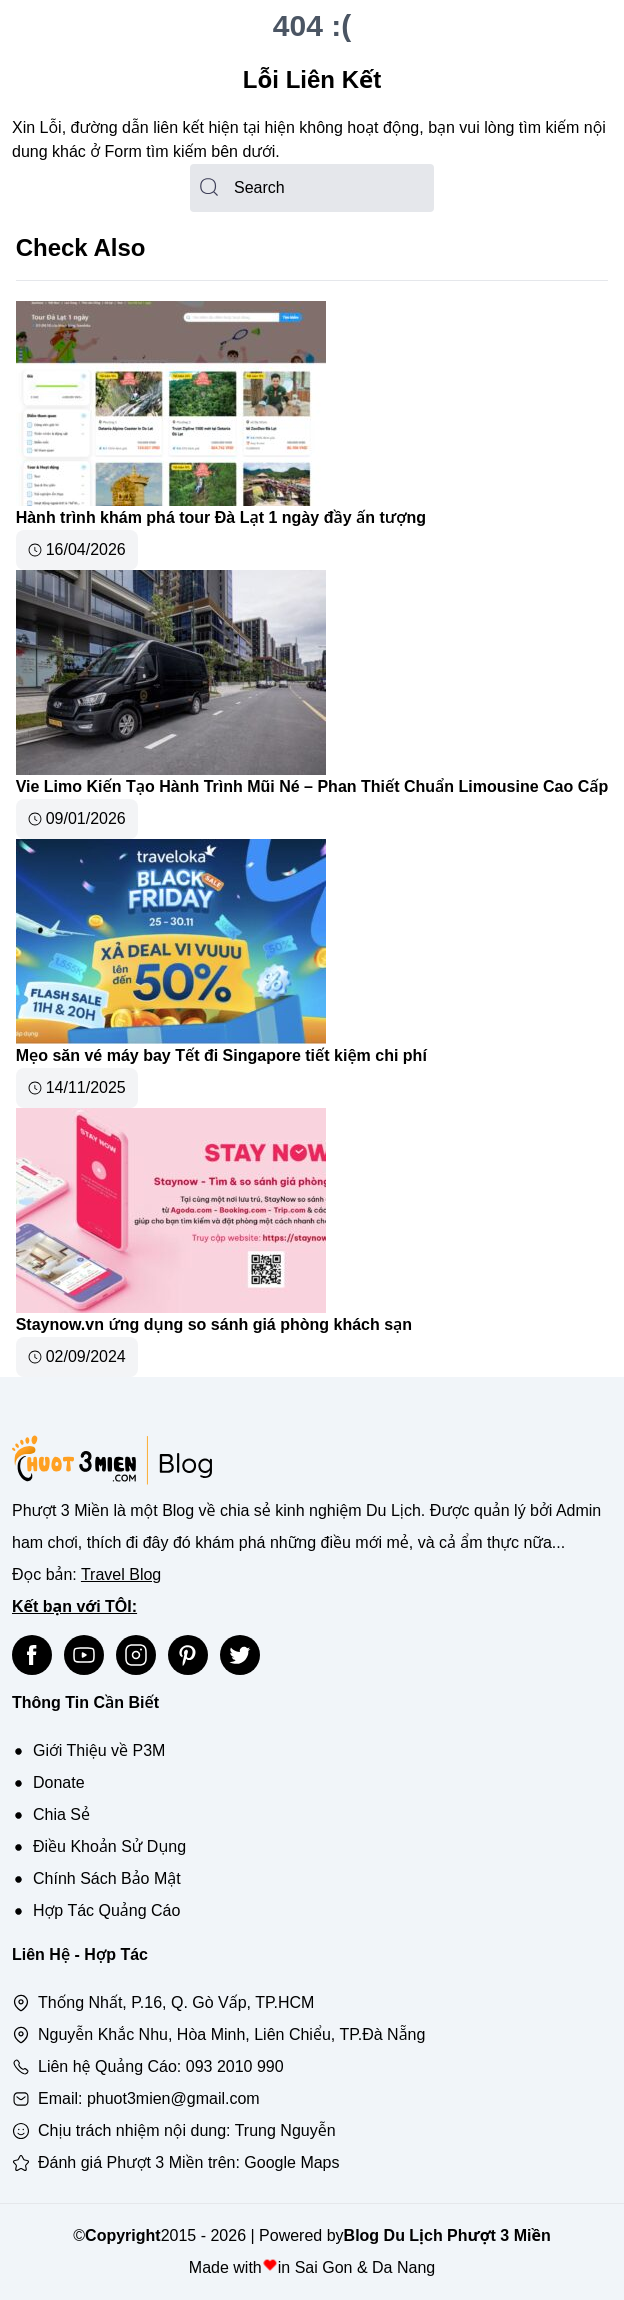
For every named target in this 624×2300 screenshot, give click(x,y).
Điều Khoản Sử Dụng (109, 1846)
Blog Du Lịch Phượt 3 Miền (447, 2235)
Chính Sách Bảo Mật (107, 1878)
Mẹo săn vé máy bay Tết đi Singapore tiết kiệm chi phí (221, 1055)
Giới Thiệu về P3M (99, 1750)
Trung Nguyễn (285, 2130)
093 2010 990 (235, 2066)
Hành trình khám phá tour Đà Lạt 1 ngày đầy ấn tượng (221, 517)
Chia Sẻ (61, 1814)
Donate (59, 1782)
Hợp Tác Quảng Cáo (106, 1910)
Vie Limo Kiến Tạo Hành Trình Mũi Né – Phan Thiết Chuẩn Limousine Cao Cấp (312, 786)
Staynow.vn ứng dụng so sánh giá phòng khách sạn (214, 1324)
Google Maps (291, 2162)
